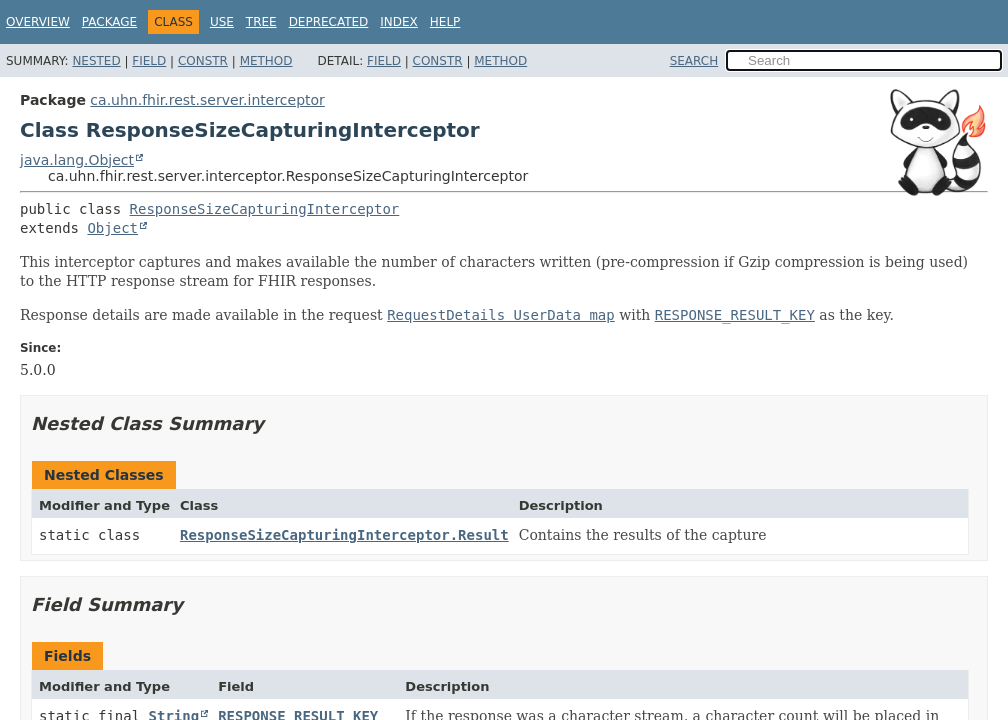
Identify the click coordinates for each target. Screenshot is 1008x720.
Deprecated (329, 22)
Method (266, 61)
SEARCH (694, 61)
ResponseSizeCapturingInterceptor (265, 209)
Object (112, 228)
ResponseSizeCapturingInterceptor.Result (344, 535)
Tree (261, 22)
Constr (203, 61)
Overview (38, 22)
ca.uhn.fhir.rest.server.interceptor (207, 100)
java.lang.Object (77, 160)
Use (222, 22)
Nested (96, 61)
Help (445, 22)
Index (399, 22)
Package (109, 22)
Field (149, 61)
